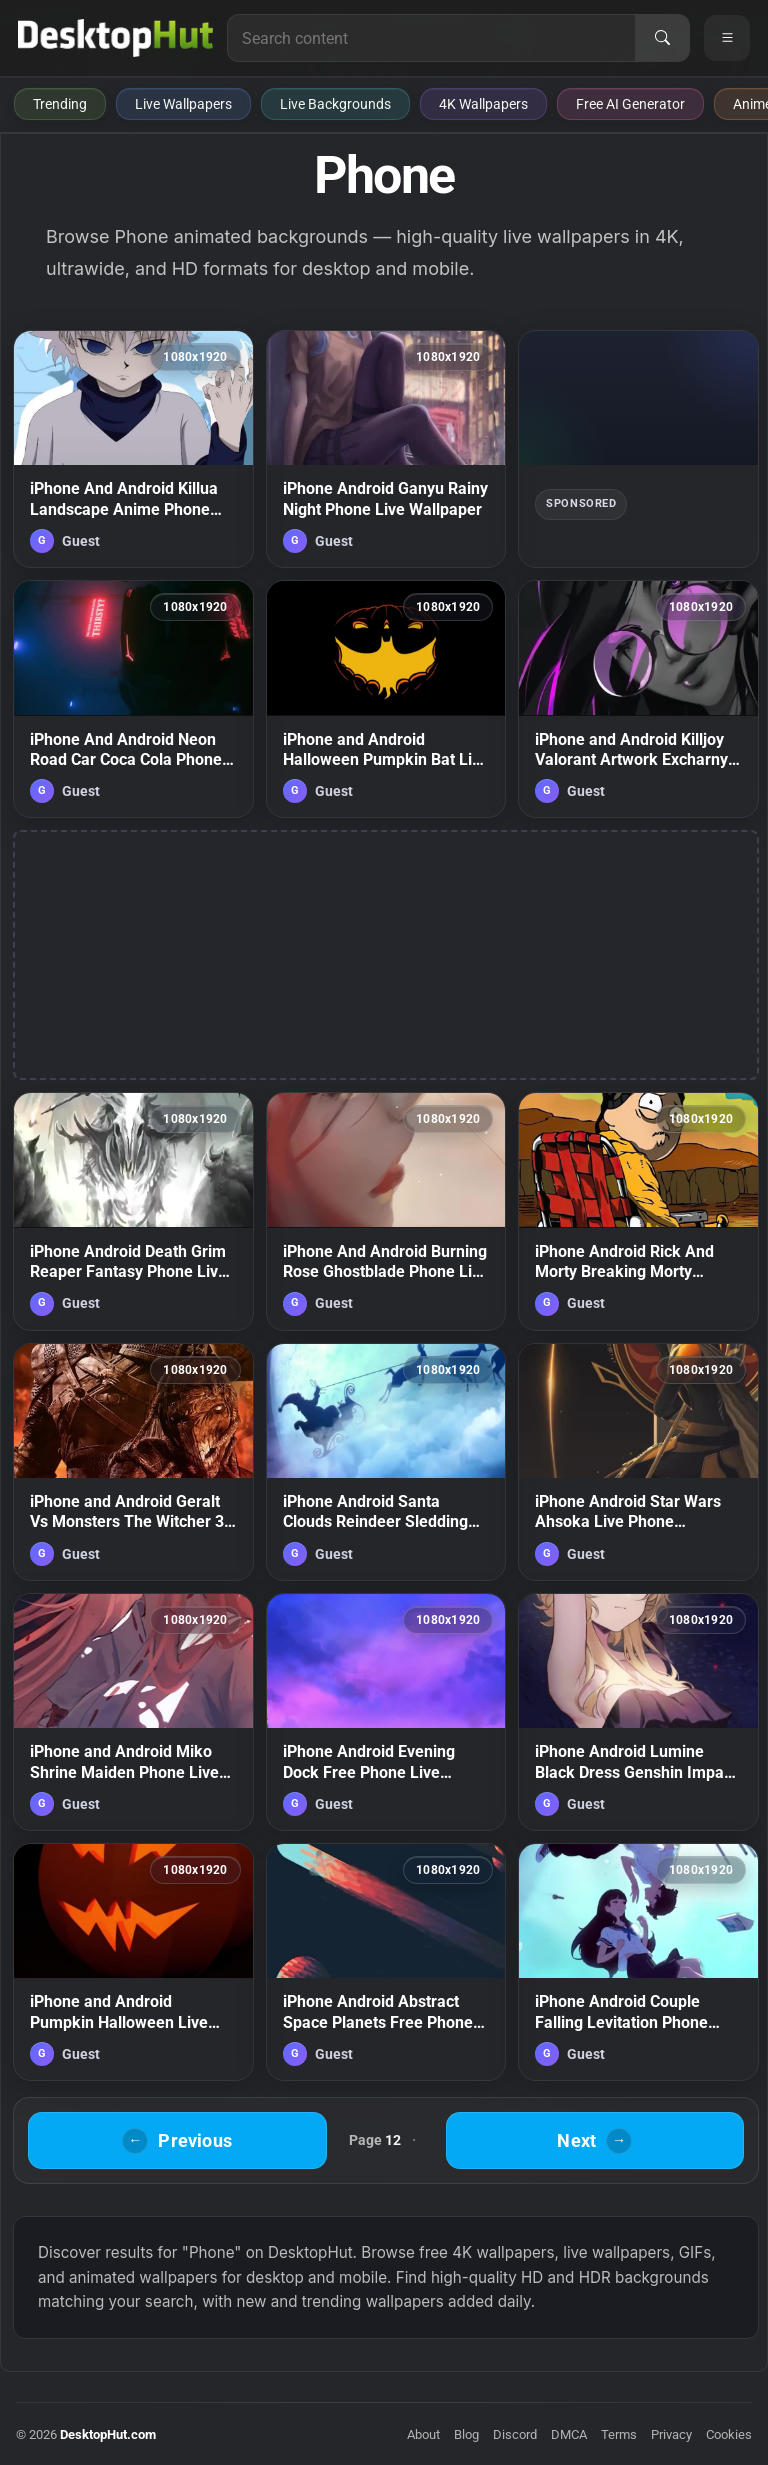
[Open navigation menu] (727, 38)
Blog (466, 2434)
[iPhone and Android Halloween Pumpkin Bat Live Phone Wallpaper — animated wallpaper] (386, 699)
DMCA (569, 2434)
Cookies (729, 2434)
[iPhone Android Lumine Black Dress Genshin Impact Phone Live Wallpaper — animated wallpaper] (638, 1712)
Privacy (671, 2434)
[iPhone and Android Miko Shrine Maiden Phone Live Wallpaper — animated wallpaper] (133, 1712)
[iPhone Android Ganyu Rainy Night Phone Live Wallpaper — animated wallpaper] (386, 449)
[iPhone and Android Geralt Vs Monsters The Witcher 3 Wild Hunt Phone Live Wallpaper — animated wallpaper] (133, 1462)
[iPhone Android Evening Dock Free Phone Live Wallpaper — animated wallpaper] (386, 1712)
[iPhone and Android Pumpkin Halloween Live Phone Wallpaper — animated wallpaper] (133, 1962)
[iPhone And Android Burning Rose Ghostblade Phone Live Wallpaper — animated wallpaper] (386, 1211)
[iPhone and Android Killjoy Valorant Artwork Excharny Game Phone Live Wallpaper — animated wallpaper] (638, 699)
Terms (619, 2434)
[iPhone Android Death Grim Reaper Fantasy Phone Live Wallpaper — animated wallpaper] (133, 1211)
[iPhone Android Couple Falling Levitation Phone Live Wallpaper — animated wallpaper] (638, 1962)
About (423, 2434)
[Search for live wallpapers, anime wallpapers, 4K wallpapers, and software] (431, 38)
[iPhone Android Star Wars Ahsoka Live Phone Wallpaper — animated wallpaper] (638, 1462)
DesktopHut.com (108, 2434)
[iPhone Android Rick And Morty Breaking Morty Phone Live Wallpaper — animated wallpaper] (638, 1211)
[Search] (662, 38)
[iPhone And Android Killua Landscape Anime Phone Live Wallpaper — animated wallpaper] (133, 449)
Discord (515, 2434)
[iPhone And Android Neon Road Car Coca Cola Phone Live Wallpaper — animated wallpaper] (133, 699)
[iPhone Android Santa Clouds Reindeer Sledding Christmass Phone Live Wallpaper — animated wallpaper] (386, 1462)
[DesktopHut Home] (115, 38)
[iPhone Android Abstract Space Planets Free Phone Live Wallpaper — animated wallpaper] (386, 1962)
